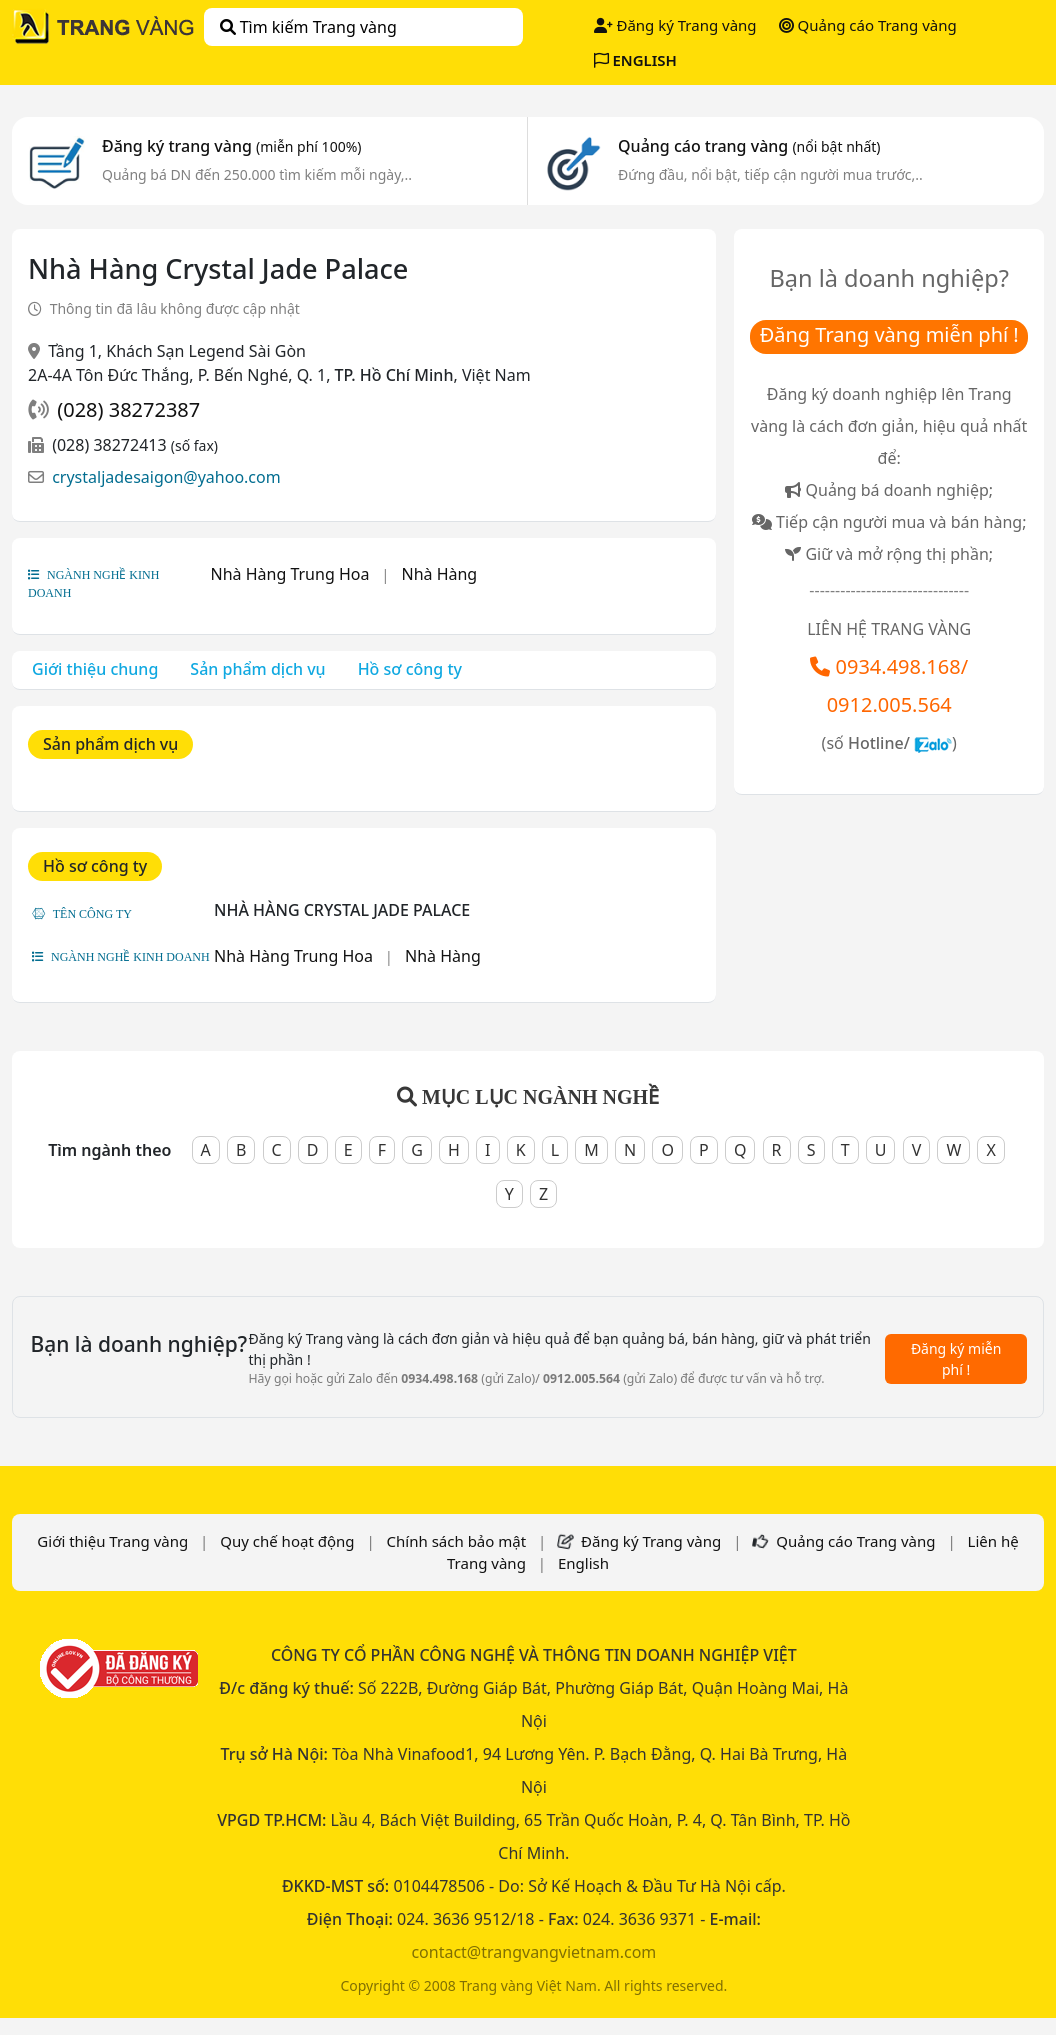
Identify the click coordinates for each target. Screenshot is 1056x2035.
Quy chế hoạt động (287, 1541)
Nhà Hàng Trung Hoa (290, 574)
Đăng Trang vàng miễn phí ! (889, 334)
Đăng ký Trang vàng (675, 25)
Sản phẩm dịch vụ (257, 669)
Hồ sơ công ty (410, 669)
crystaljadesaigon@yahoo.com (166, 477)
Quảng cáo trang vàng (749, 146)
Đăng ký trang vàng (232, 146)
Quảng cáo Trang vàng (868, 25)
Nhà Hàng (439, 574)
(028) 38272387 (128, 409)
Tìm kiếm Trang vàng (308, 27)
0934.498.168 (898, 666)
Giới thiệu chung (95, 669)
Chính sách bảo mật (457, 1541)
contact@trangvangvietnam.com (533, 1952)
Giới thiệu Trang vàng (112, 1541)
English (583, 1563)
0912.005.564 (889, 704)
